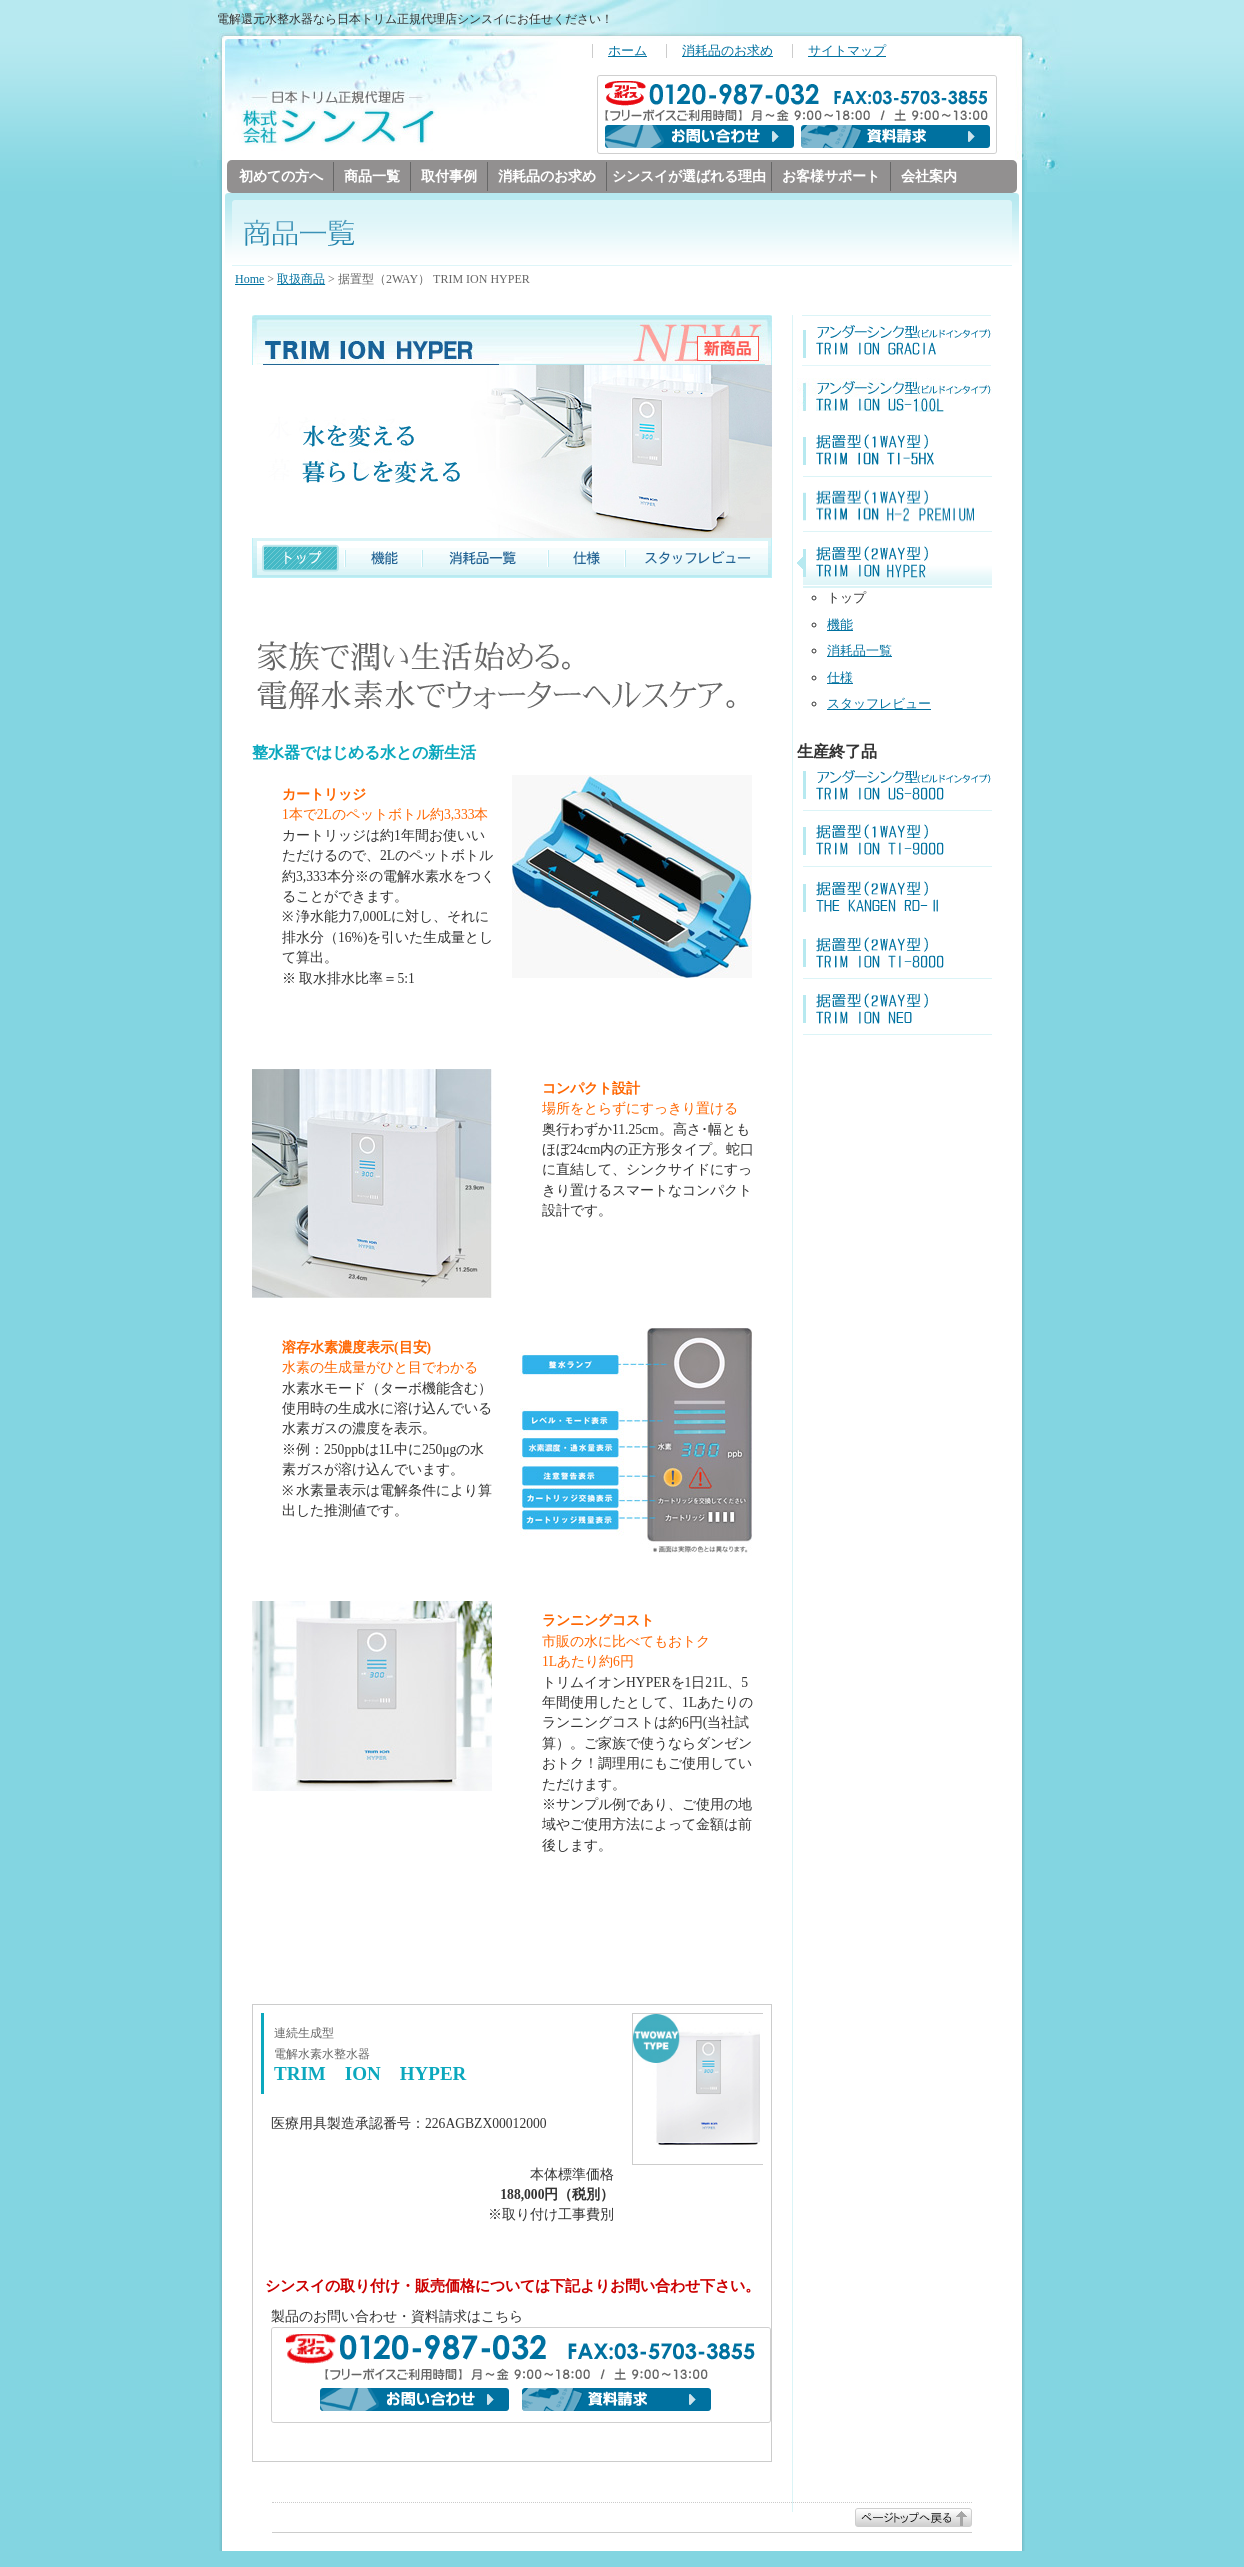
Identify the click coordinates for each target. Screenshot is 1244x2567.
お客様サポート (831, 176)
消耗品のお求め (727, 51)
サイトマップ (847, 51)
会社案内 (929, 176)
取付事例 (449, 176)
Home (249, 280)
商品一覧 (372, 176)
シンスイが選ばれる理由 (689, 176)
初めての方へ (281, 176)
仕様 (840, 678)
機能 (840, 625)
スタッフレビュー (879, 704)
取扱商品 (301, 280)
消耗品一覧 (859, 651)
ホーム (627, 51)
